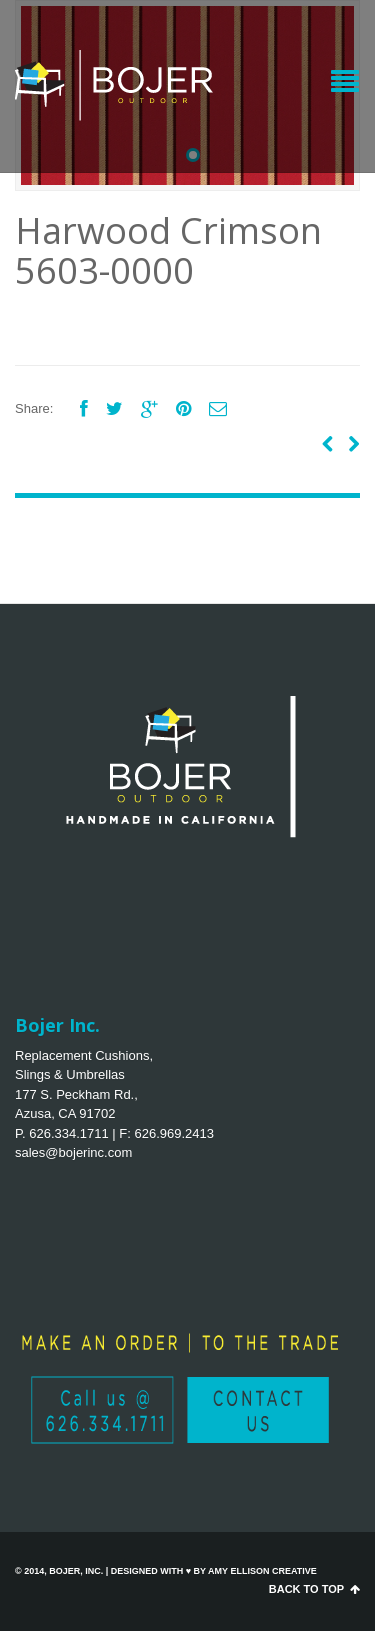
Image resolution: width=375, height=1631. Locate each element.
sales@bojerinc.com (73, 1152)
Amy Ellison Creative (262, 1571)
